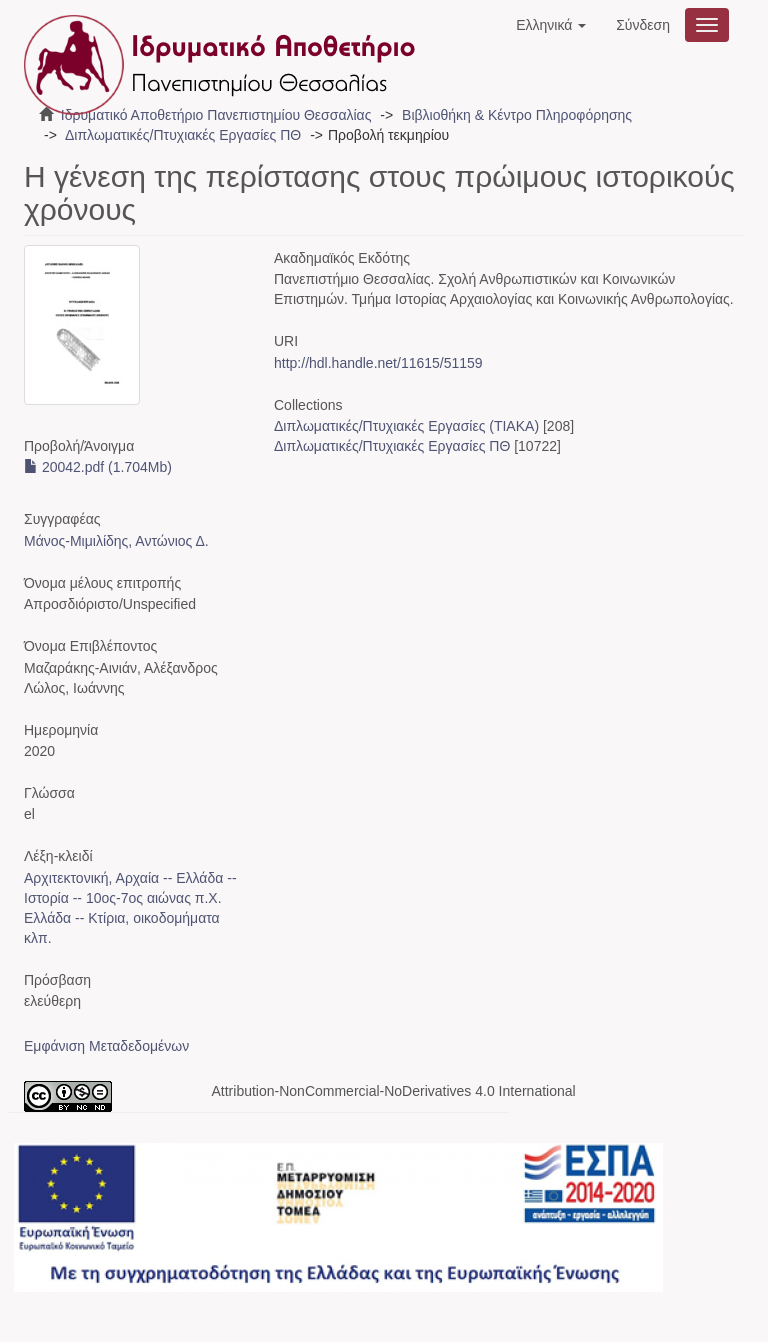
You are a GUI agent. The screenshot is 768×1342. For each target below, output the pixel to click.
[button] (551, 25)
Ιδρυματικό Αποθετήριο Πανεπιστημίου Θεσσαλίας (216, 115)
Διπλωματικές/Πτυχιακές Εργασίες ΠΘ (183, 135)
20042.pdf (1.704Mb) (98, 467)
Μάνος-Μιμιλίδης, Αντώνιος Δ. (116, 541)
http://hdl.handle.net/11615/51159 (378, 363)
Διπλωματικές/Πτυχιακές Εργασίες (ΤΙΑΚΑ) (406, 426)
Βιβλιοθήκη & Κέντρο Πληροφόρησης (517, 115)
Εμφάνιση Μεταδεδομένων (106, 1046)
